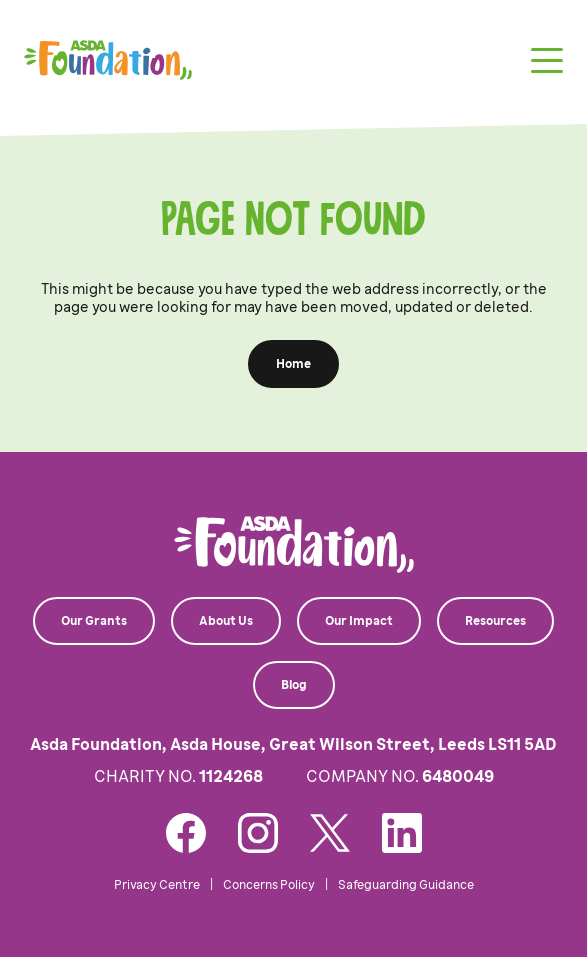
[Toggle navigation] (547, 60)
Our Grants (94, 621)
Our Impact (359, 621)
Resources (495, 621)
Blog (294, 685)
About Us (226, 621)
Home (293, 364)
